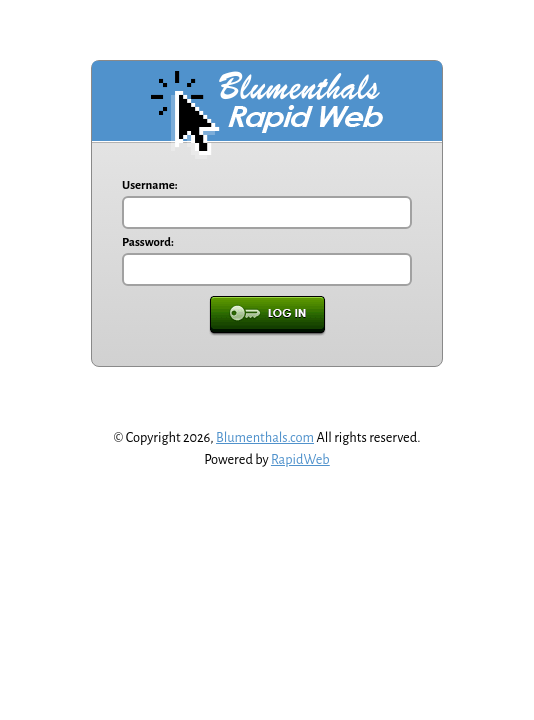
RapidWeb (300, 459)
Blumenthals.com (265, 437)
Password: (148, 242)
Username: (150, 185)
